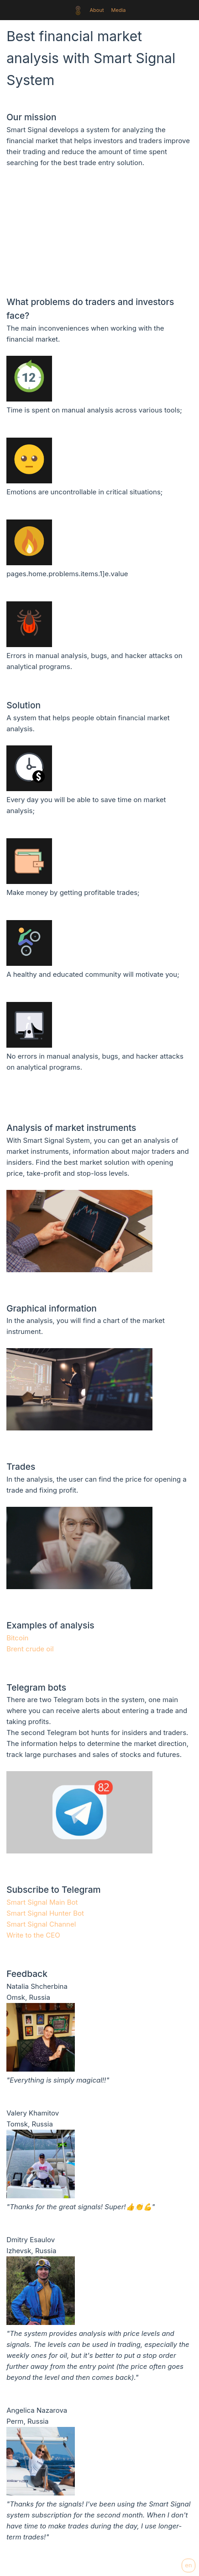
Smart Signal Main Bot (42, 1902)
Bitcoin (17, 1637)
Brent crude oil (29, 1648)
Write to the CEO (33, 1935)
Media (118, 10)
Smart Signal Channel (41, 1924)
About (97, 10)
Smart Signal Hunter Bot (45, 1913)
